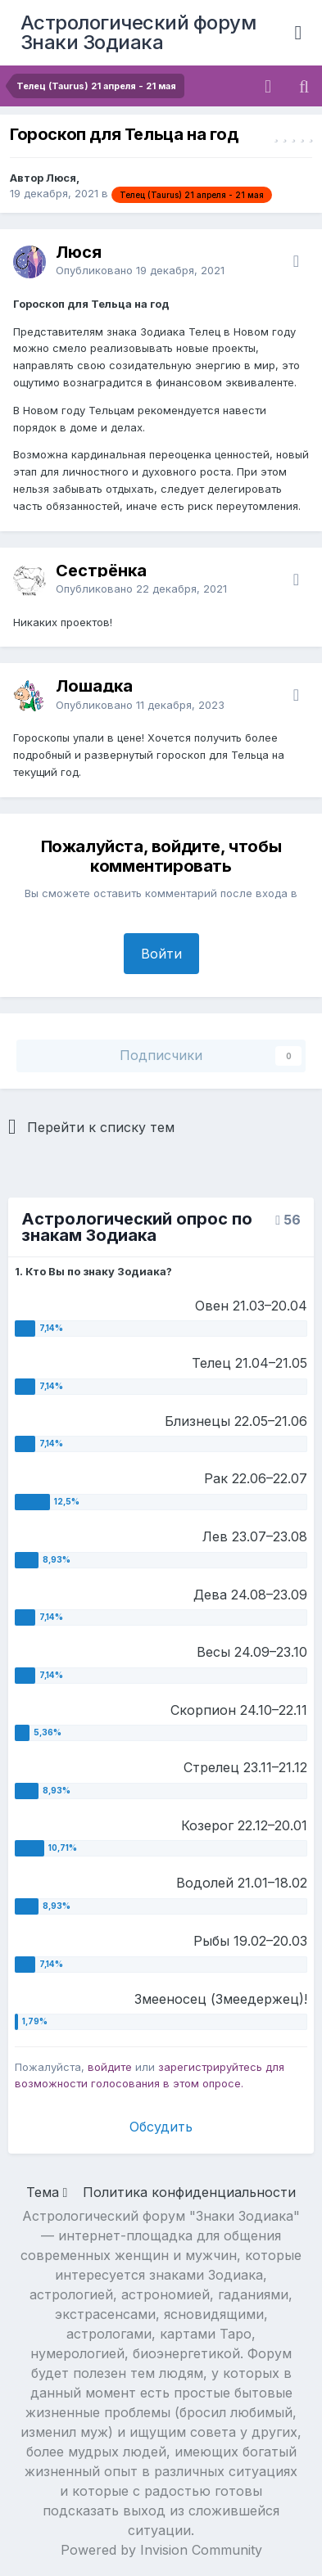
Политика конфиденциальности (189, 2192)
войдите (110, 2066)
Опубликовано (140, 270)
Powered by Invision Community (161, 2550)
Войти (161, 953)
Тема (47, 2192)
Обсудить (161, 2126)
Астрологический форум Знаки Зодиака (138, 32)
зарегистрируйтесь (210, 2066)
